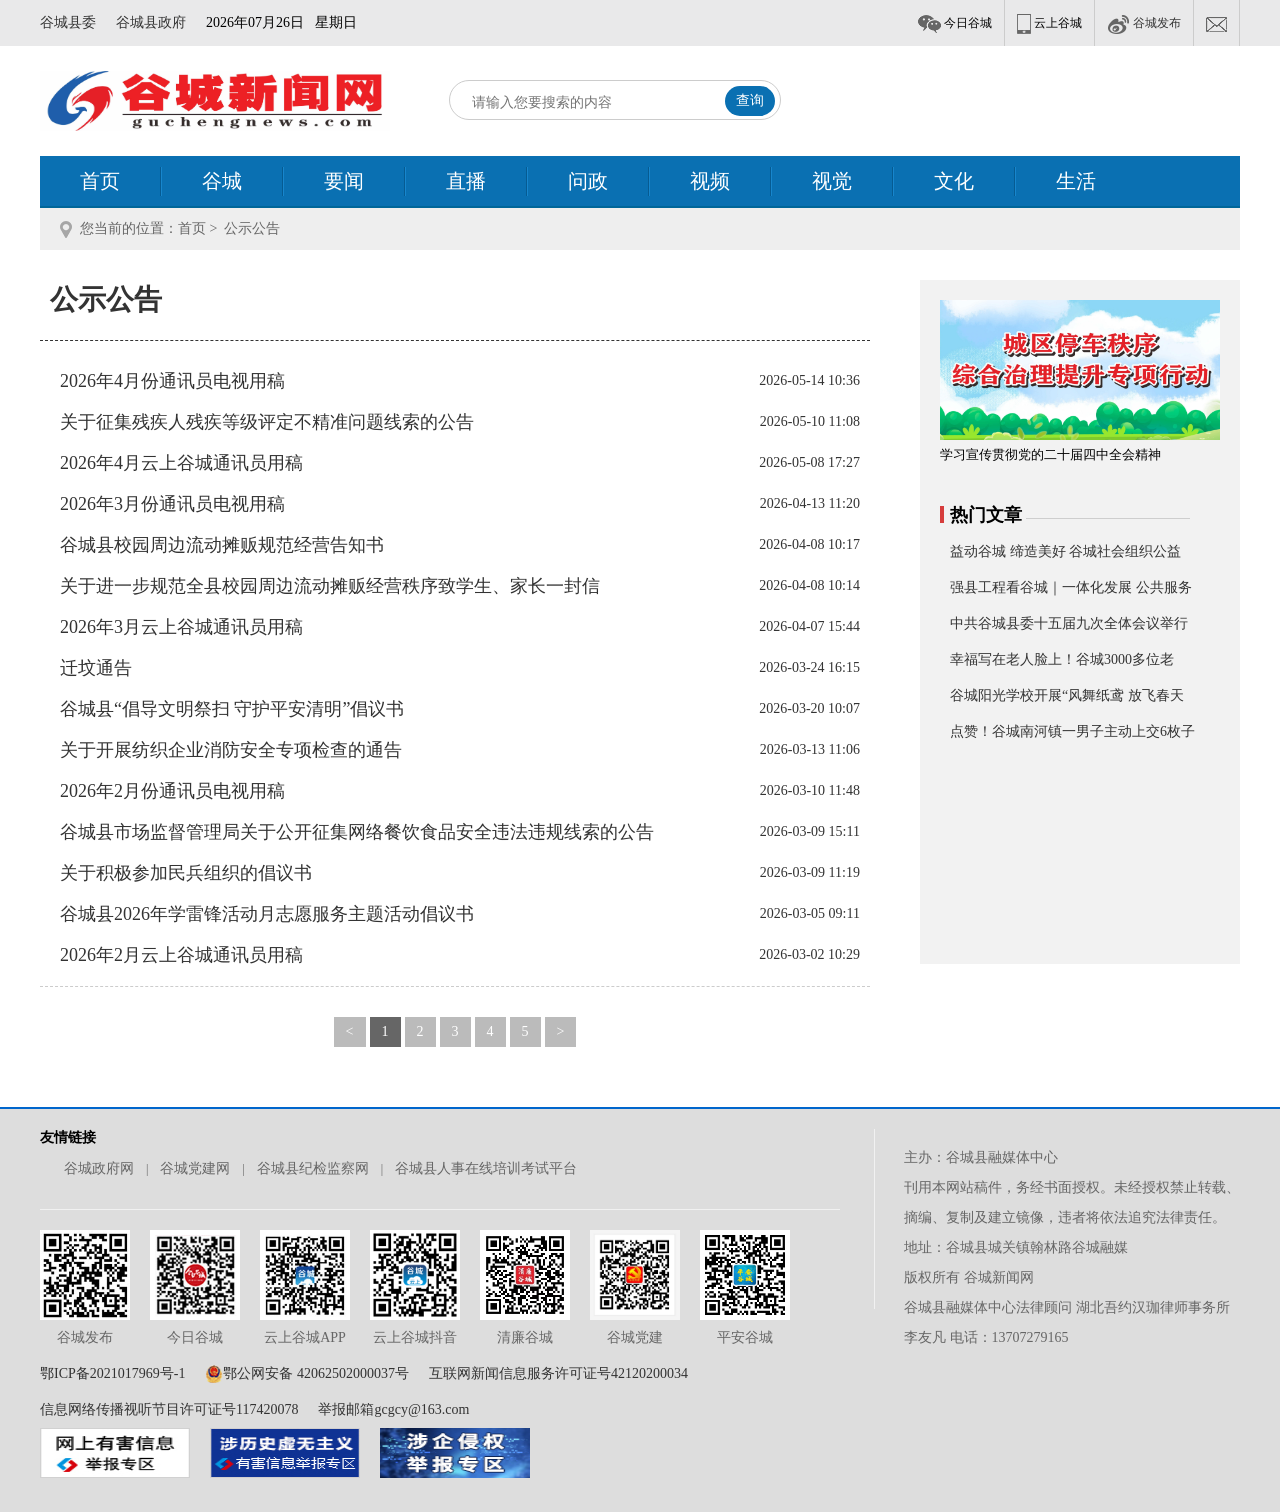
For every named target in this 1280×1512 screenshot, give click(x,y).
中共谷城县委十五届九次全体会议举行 (1069, 623)
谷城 (222, 181)
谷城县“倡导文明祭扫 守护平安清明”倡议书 (232, 709)
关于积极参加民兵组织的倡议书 (186, 873)
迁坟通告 (96, 668)
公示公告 (252, 228)
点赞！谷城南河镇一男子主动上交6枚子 (1072, 731)
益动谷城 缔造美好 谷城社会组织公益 (1065, 551)
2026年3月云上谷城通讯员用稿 (181, 627)
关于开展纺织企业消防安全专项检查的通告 (231, 750)
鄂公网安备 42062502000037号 (316, 1373)
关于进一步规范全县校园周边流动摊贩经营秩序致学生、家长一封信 (330, 586)
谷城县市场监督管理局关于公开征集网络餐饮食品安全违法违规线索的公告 (357, 832)
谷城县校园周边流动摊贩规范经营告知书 (222, 545)
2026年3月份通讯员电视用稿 (172, 504)
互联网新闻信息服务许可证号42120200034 (558, 1373)
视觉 (832, 181)
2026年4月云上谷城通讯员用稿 (181, 463)
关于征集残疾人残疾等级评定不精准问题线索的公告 (267, 422)
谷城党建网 (195, 1168)
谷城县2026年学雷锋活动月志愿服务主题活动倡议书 (267, 914)
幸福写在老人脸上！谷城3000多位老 (1062, 659)
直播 (466, 181)
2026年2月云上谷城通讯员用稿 (181, 955)
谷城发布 (1144, 23)
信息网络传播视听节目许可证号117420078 (169, 1409)
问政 (588, 181)
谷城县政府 (151, 22)
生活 (1076, 181)
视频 (710, 181)
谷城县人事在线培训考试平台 (486, 1168)
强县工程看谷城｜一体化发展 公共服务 (1071, 587)
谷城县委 (68, 22)
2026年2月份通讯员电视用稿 (172, 791)
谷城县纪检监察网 (313, 1168)
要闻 (344, 181)
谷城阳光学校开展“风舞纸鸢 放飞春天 (1067, 695)
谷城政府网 (99, 1168)
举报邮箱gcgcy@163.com (393, 1409)
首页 (100, 181)
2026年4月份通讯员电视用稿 (172, 381)
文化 (954, 181)
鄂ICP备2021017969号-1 (112, 1373)
